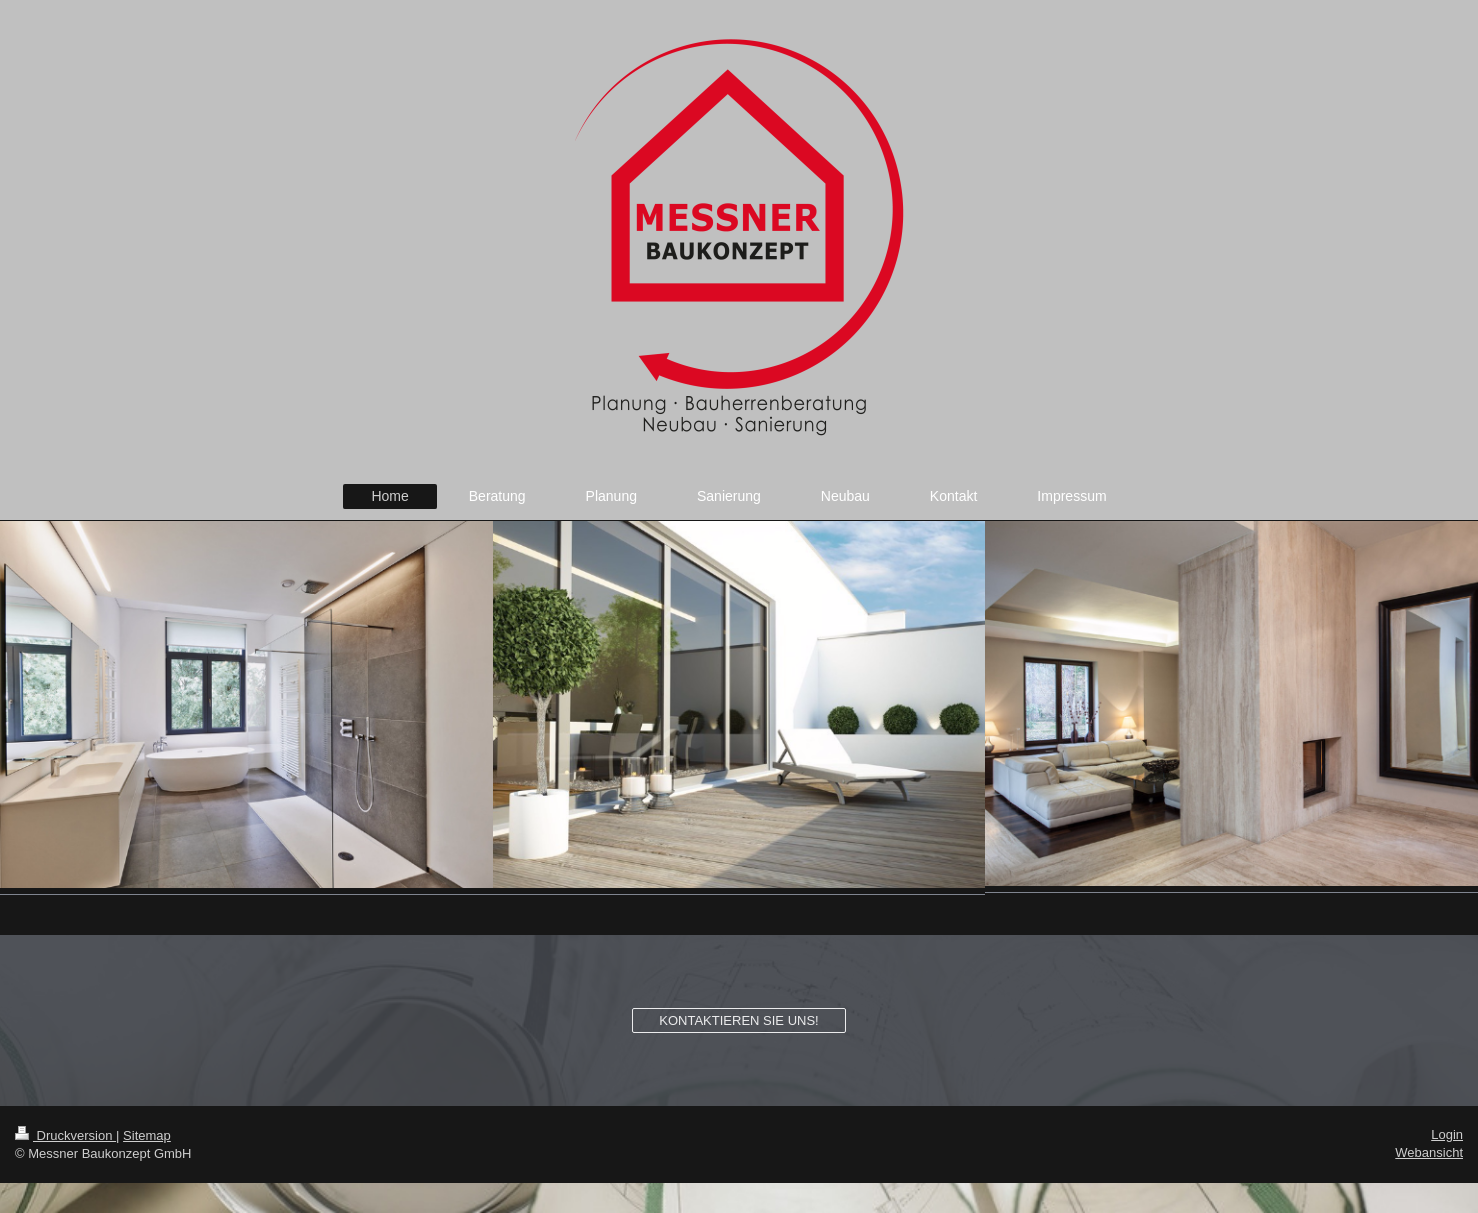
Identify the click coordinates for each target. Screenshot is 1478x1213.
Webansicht (1429, 1152)
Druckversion (65, 1135)
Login (1447, 1134)
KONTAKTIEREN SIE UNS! (738, 1020)
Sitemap (147, 1135)
